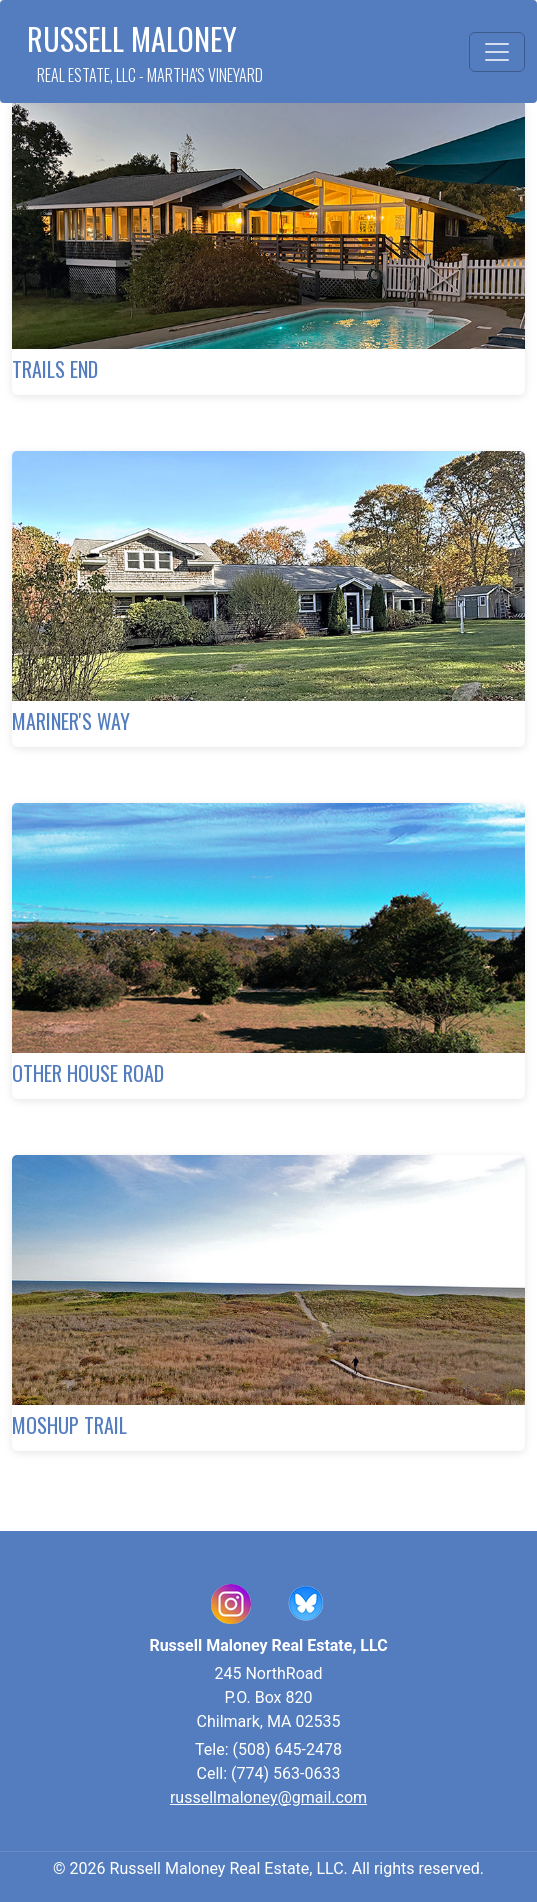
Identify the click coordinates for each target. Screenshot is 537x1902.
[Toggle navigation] (497, 52)
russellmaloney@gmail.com (268, 1797)
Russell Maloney (145, 51)
